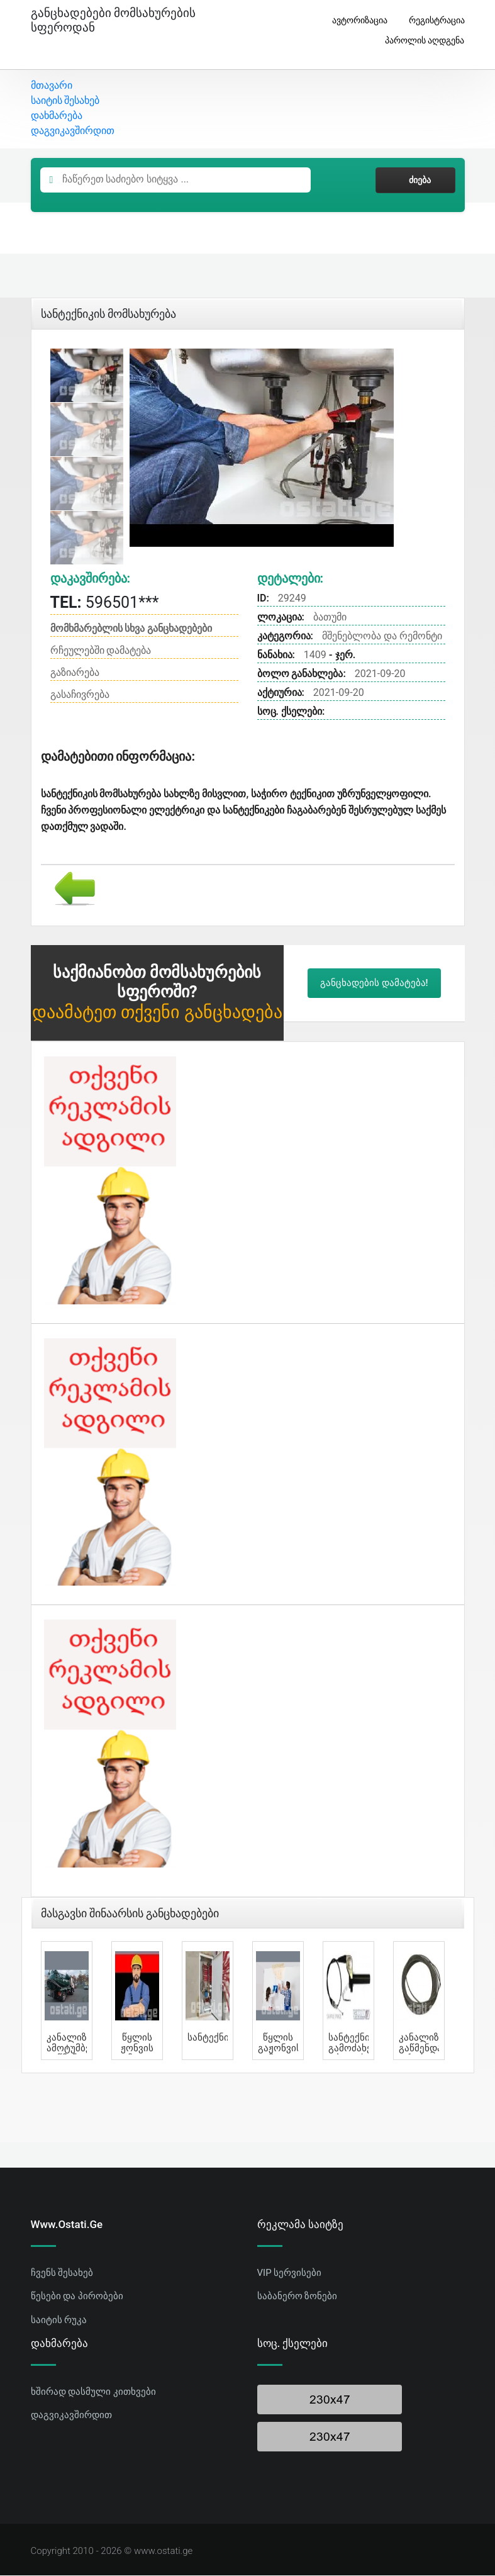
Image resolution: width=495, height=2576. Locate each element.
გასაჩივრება (79, 696)
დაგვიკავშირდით (72, 132)
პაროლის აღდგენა (419, 40)
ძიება (415, 181)
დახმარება (56, 117)
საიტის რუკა (59, 2320)
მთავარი (51, 86)
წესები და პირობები (77, 2297)
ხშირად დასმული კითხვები (93, 2392)
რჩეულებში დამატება (101, 652)
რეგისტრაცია (432, 20)
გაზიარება (74, 674)
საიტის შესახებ (65, 102)
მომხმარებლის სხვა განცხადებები (131, 630)
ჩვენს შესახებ (62, 2273)
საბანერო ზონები (297, 2297)
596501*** (104, 603)
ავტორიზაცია (355, 20)
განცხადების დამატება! (374, 984)
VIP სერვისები (289, 2273)
